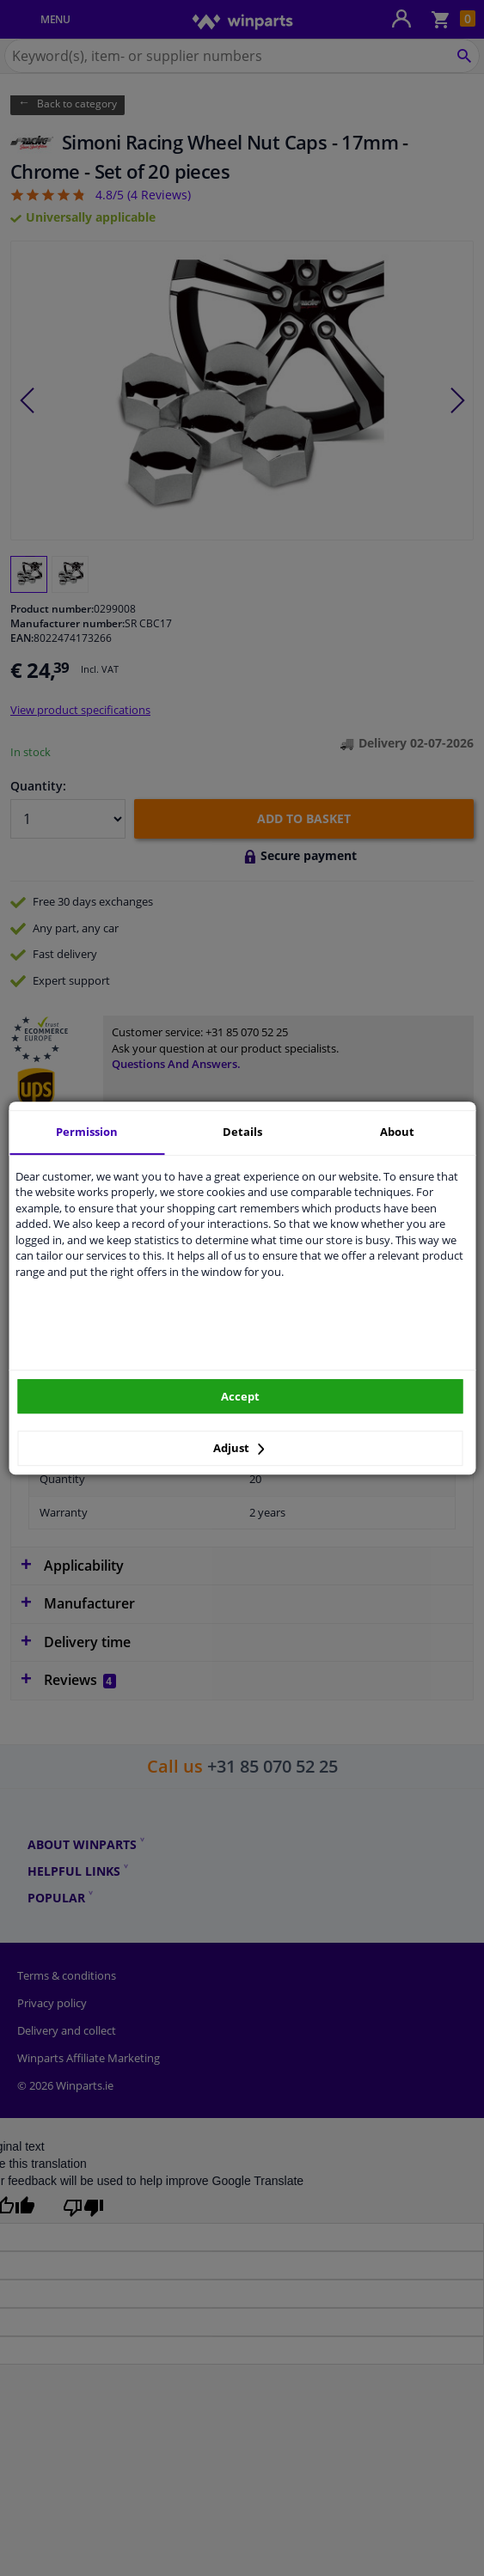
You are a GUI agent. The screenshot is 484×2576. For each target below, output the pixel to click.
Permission (87, 1131)
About (397, 1131)
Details (242, 1131)
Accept (240, 1396)
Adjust (239, 1448)
